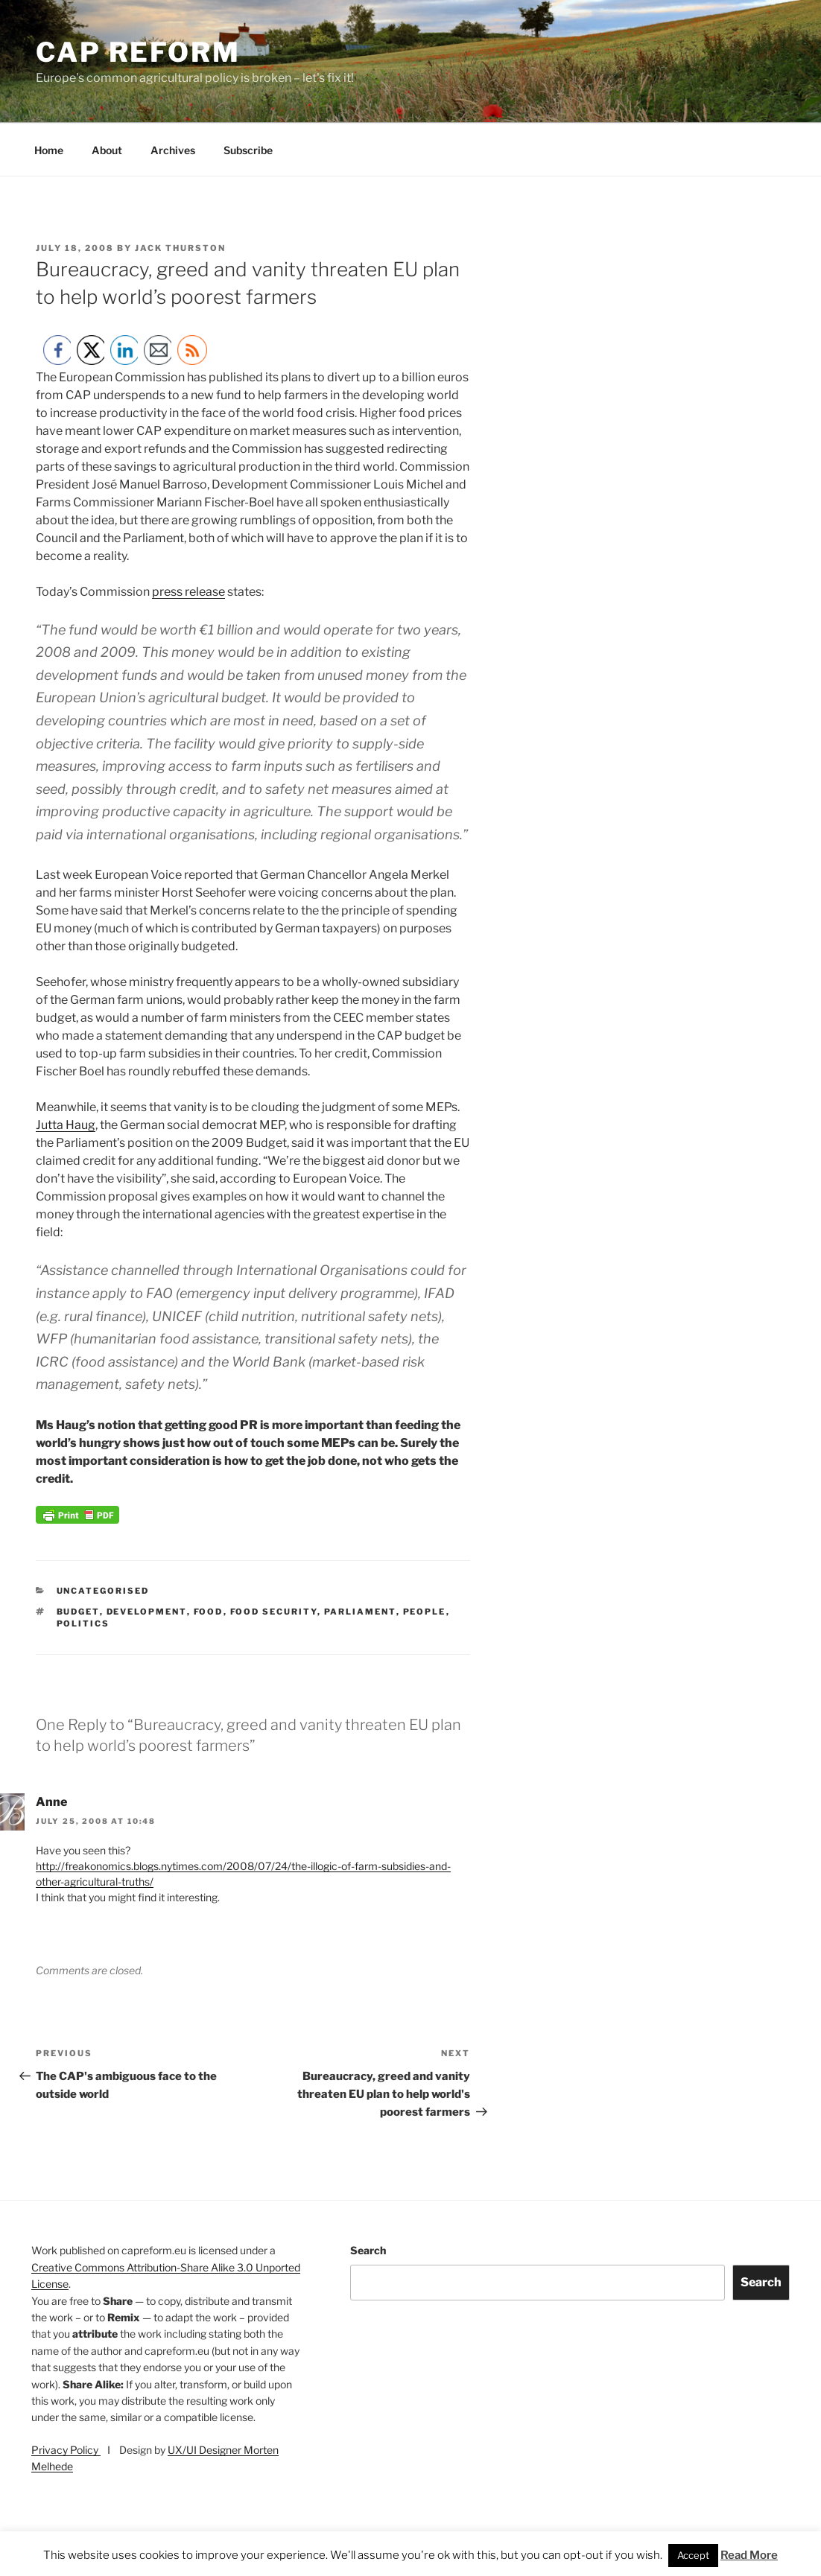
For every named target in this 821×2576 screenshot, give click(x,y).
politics (83, 1623)
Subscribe (248, 150)
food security (273, 1611)
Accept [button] (693, 2555)
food (209, 1611)
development (147, 1611)
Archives (172, 150)
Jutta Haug (65, 1125)
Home (48, 150)
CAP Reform (138, 52)
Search (368, 2250)
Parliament (360, 1611)
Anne (51, 1802)
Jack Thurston (180, 248)
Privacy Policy (66, 2449)
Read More (749, 2555)
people (424, 1611)
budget (78, 1611)
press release (188, 592)
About (107, 150)
